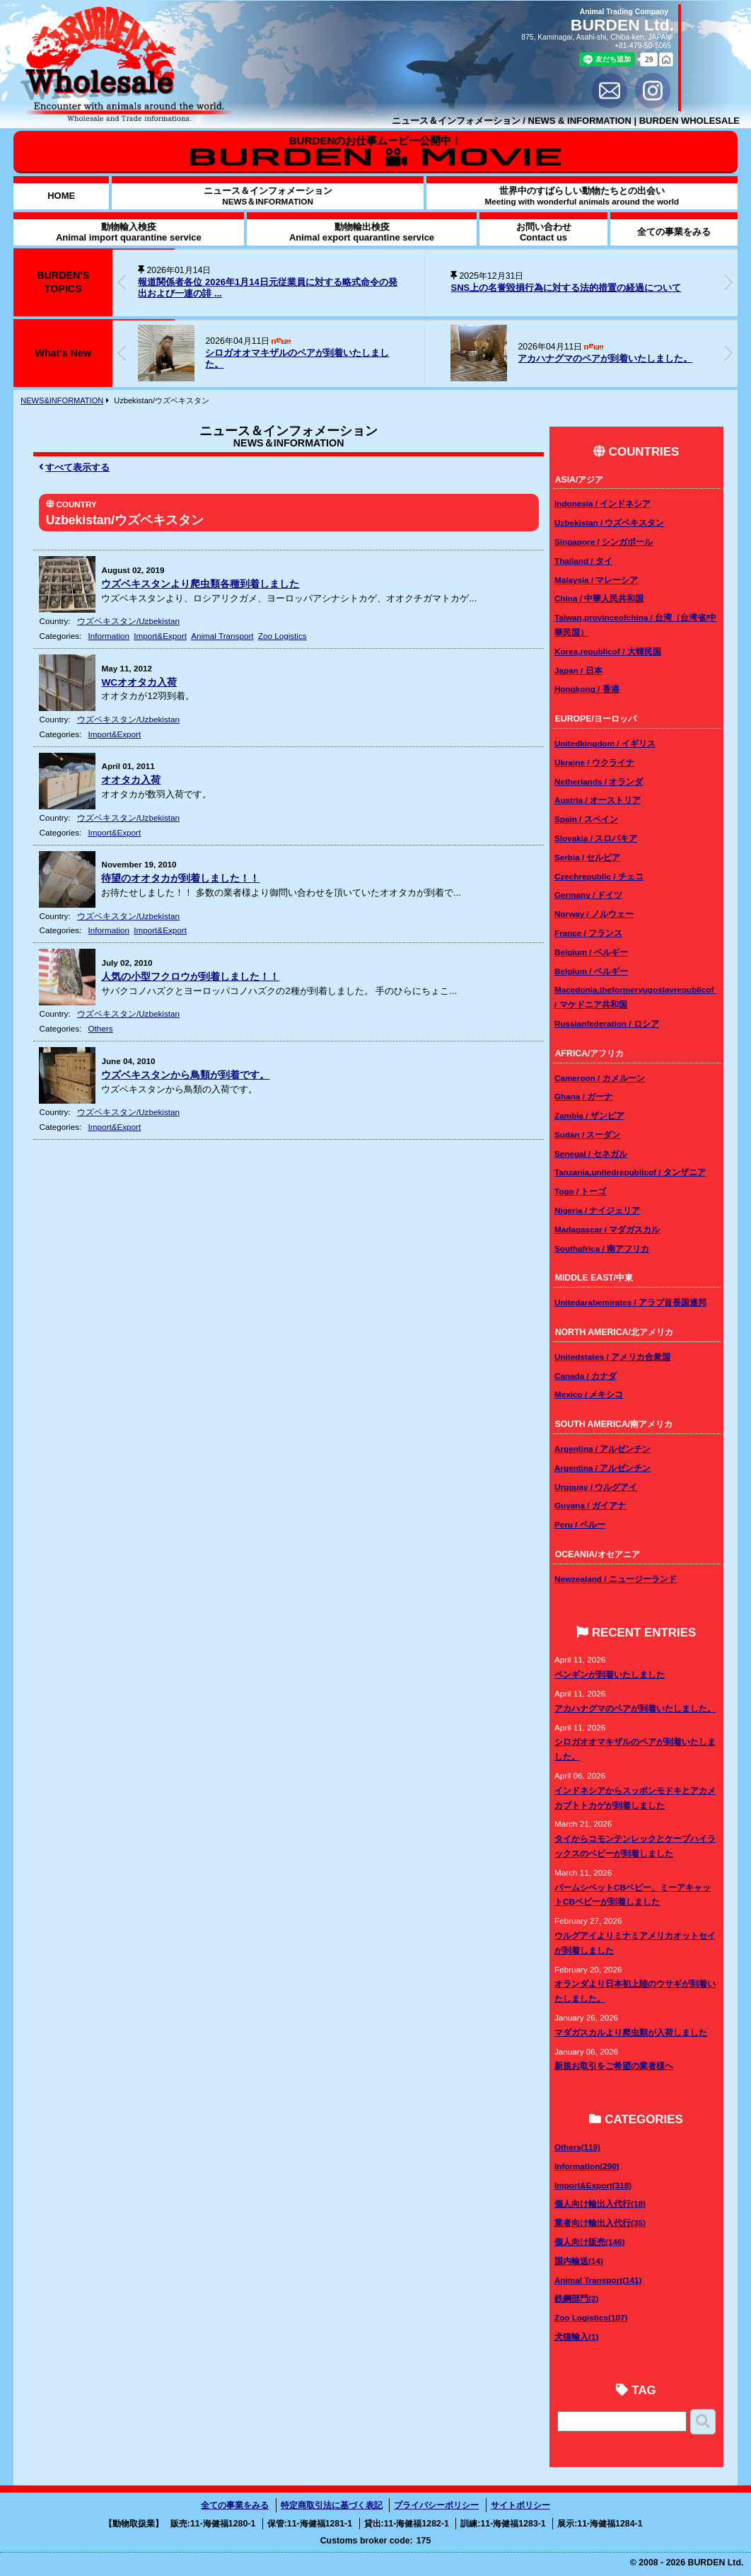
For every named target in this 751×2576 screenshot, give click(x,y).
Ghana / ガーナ (583, 1096)
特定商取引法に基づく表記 (332, 2505)
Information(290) (586, 2166)
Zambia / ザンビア (589, 1115)
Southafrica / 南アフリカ (601, 1248)
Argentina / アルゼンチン (602, 1448)
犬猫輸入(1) (576, 2336)
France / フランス (588, 932)
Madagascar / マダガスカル (607, 1229)
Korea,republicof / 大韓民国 (607, 651)
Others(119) (577, 2147)
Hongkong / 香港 (586, 688)
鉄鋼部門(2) (576, 2298)
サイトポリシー (520, 2505)
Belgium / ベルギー (591, 952)
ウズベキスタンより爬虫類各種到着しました (200, 584)
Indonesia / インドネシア (602, 503)
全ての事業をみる (235, 2505)
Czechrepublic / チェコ (599, 876)
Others (100, 1028)
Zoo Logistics (282, 635)
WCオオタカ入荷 (139, 682)
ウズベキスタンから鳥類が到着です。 (185, 1075)
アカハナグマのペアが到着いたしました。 (605, 358)
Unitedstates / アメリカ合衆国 (612, 1356)
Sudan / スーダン (587, 1134)
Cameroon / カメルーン (599, 1077)
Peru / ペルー (579, 1524)
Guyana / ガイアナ (590, 1505)
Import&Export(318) (592, 2185)
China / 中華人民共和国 (599, 598)
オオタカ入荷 (131, 780)
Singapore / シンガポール (603, 541)
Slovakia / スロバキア (595, 838)
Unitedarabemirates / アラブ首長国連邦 (630, 1302)
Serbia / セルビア (587, 857)
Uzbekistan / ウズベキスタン (609, 522)
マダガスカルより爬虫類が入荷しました (630, 2032)
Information (108, 635)
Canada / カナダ (585, 1375)
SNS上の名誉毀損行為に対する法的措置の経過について (565, 287)
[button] (728, 282)
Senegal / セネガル (590, 1153)
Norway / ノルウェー (594, 913)
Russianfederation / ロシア (606, 1023)
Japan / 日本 (578, 670)
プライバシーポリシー (436, 2505)
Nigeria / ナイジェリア (597, 1210)
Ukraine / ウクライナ (594, 762)
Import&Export (160, 635)
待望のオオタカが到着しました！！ (180, 878)
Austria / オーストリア (597, 799)
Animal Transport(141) (597, 2280)
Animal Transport (222, 635)
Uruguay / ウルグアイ (595, 1486)
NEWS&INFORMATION (62, 400)
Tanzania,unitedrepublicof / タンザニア (630, 1172)
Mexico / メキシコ (588, 1394)
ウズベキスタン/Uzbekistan (128, 620)
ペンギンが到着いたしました (609, 1674)
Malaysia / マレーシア (596, 579)
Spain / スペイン (586, 819)
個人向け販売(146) (589, 2241)
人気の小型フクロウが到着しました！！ (190, 976)
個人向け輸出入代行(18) (600, 2203)
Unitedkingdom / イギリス (605, 743)
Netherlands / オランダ (598, 781)
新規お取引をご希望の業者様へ (613, 2065)
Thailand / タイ (583, 560)
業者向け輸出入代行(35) (600, 2222)
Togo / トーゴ (580, 1191)
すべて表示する (74, 467)
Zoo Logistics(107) (590, 2317)
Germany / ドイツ (588, 894)
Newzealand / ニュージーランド (615, 1578)
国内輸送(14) (578, 2260)
